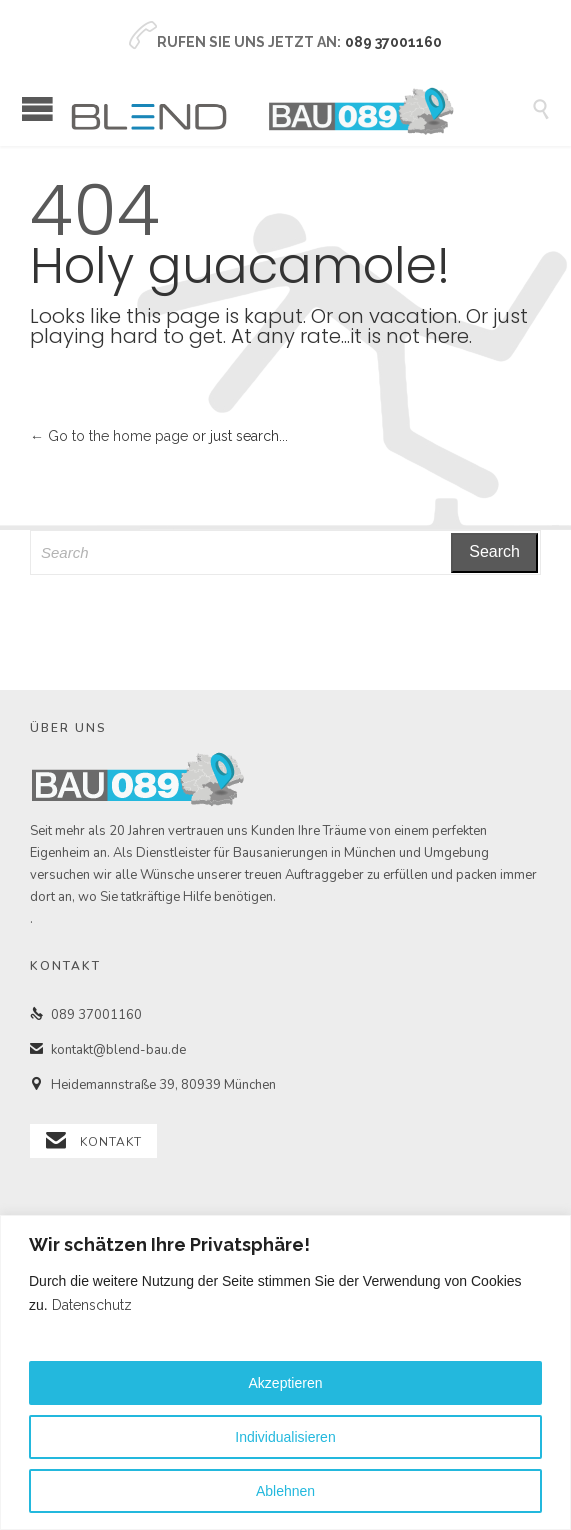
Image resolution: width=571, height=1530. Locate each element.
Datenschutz (92, 1305)
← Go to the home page (109, 436)
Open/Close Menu (37, 108)
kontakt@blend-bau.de (108, 1050)
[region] (285, 1372)
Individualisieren (285, 1437)
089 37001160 (86, 1015)
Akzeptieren (286, 1383)
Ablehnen (285, 1491)
